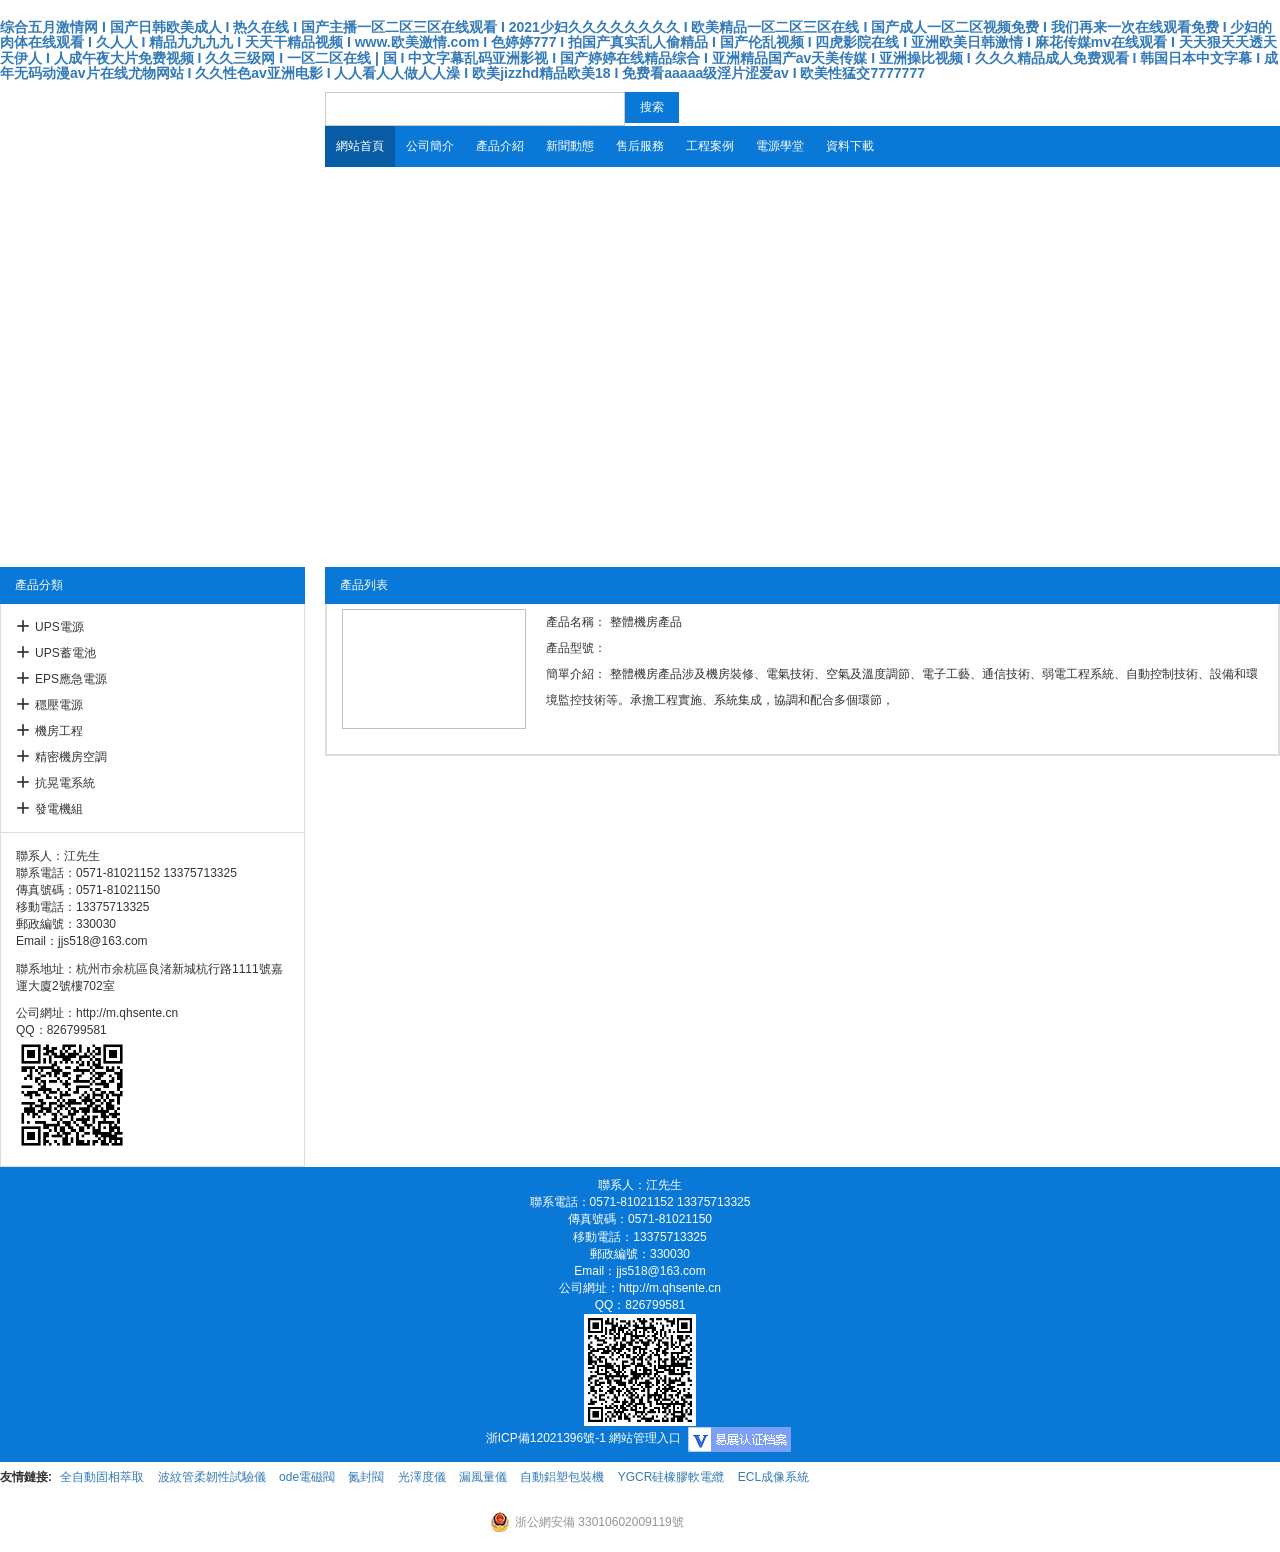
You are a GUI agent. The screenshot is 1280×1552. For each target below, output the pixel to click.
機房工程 (59, 731)
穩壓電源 (59, 705)
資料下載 (850, 146)
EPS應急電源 (71, 679)
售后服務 (640, 146)
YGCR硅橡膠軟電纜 (671, 1477)
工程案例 (710, 146)
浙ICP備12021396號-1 (546, 1438)
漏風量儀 (483, 1477)
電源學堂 (780, 146)
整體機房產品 (646, 622)
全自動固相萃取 (102, 1477)
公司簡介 (430, 146)
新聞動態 (570, 146)
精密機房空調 (71, 757)
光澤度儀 (422, 1477)
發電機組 (59, 809)
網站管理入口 (645, 1438)
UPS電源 (59, 627)
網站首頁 (360, 146)
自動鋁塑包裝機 (562, 1477)
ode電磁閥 (307, 1477)
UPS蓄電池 (65, 653)
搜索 (652, 107)
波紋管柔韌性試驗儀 (212, 1477)
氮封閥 (366, 1477)
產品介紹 (500, 146)
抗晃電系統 (65, 783)
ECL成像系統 (773, 1477)
